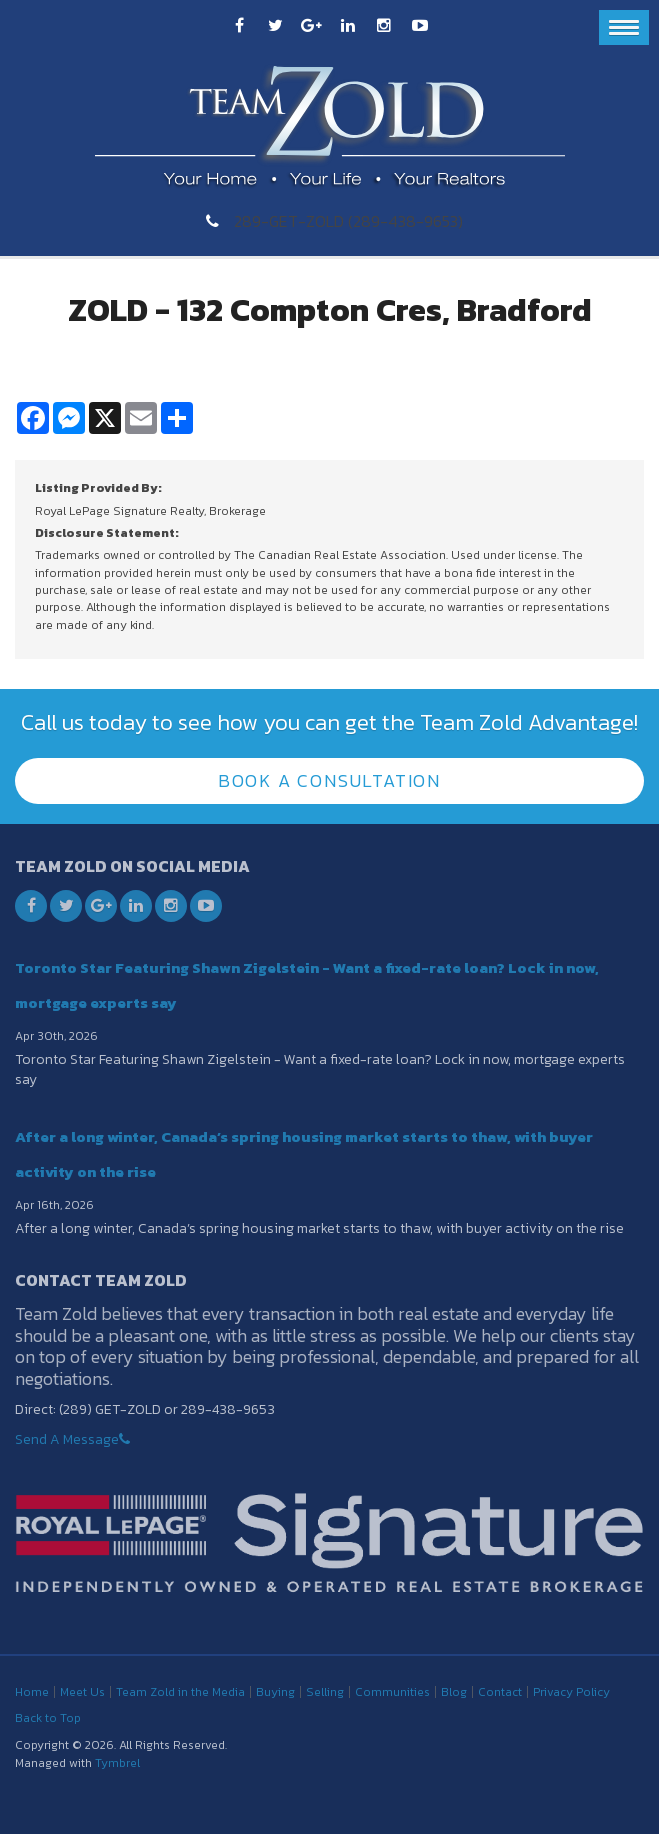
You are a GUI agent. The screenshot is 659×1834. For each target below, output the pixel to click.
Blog (454, 1692)
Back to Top (48, 1718)
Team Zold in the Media (180, 1692)
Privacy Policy (571, 1692)
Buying (275, 1692)
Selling (325, 1692)
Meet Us (82, 1692)
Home (32, 1692)
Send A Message (67, 1439)
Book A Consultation (329, 780)
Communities (392, 1692)
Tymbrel (117, 1763)
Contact (500, 1692)
